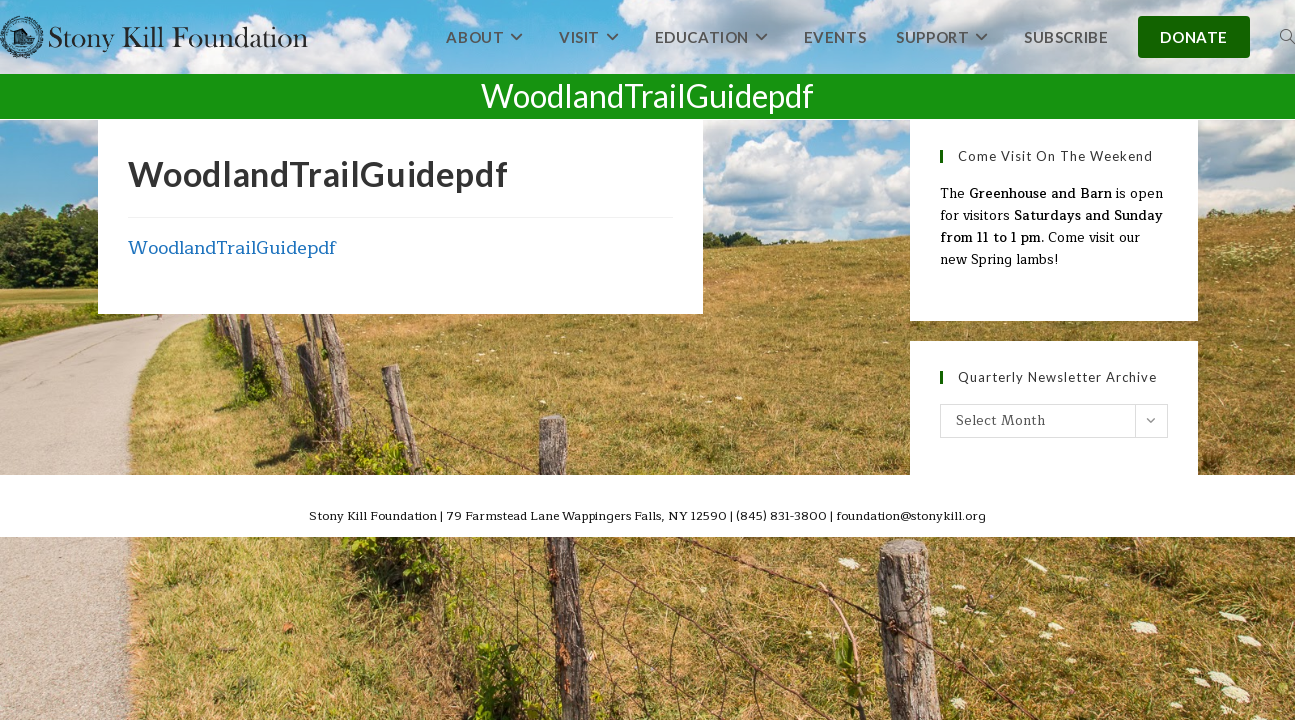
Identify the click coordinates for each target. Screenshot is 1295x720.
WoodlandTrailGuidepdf (232, 248)
